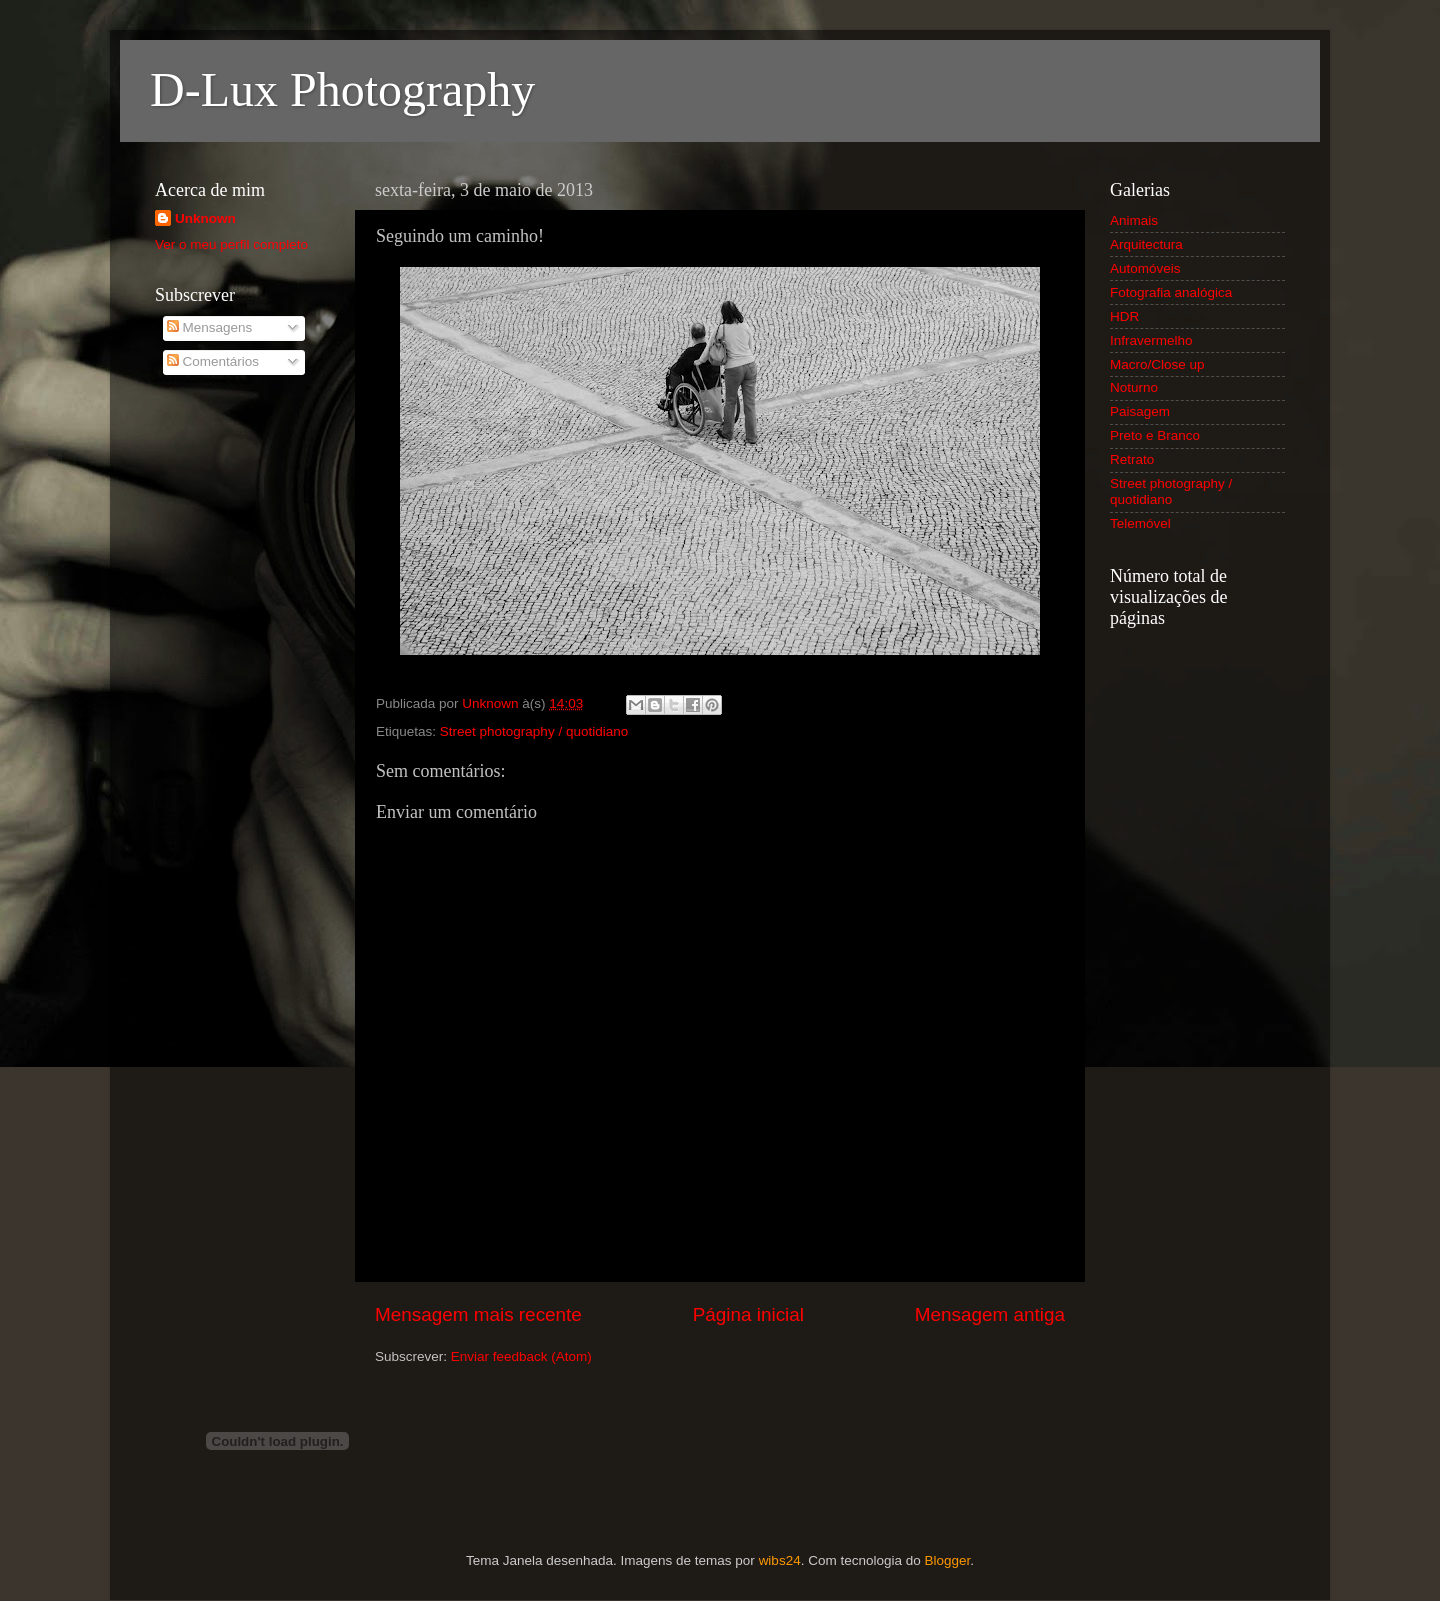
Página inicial (748, 1314)
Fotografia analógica (1171, 292)
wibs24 (780, 1560)
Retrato (1132, 459)
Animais (1134, 220)
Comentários (213, 361)
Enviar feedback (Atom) (521, 1356)
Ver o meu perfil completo (231, 244)
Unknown (205, 218)
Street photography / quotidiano (534, 731)
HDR (1124, 316)
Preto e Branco (1155, 435)
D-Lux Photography (342, 89)
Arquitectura (1146, 244)
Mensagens (210, 327)
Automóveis (1145, 268)
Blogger (947, 1560)
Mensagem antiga (990, 1314)
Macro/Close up (1157, 364)
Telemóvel (1140, 523)
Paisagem (1140, 411)
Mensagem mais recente (478, 1314)
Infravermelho (1151, 340)
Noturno (1134, 387)
